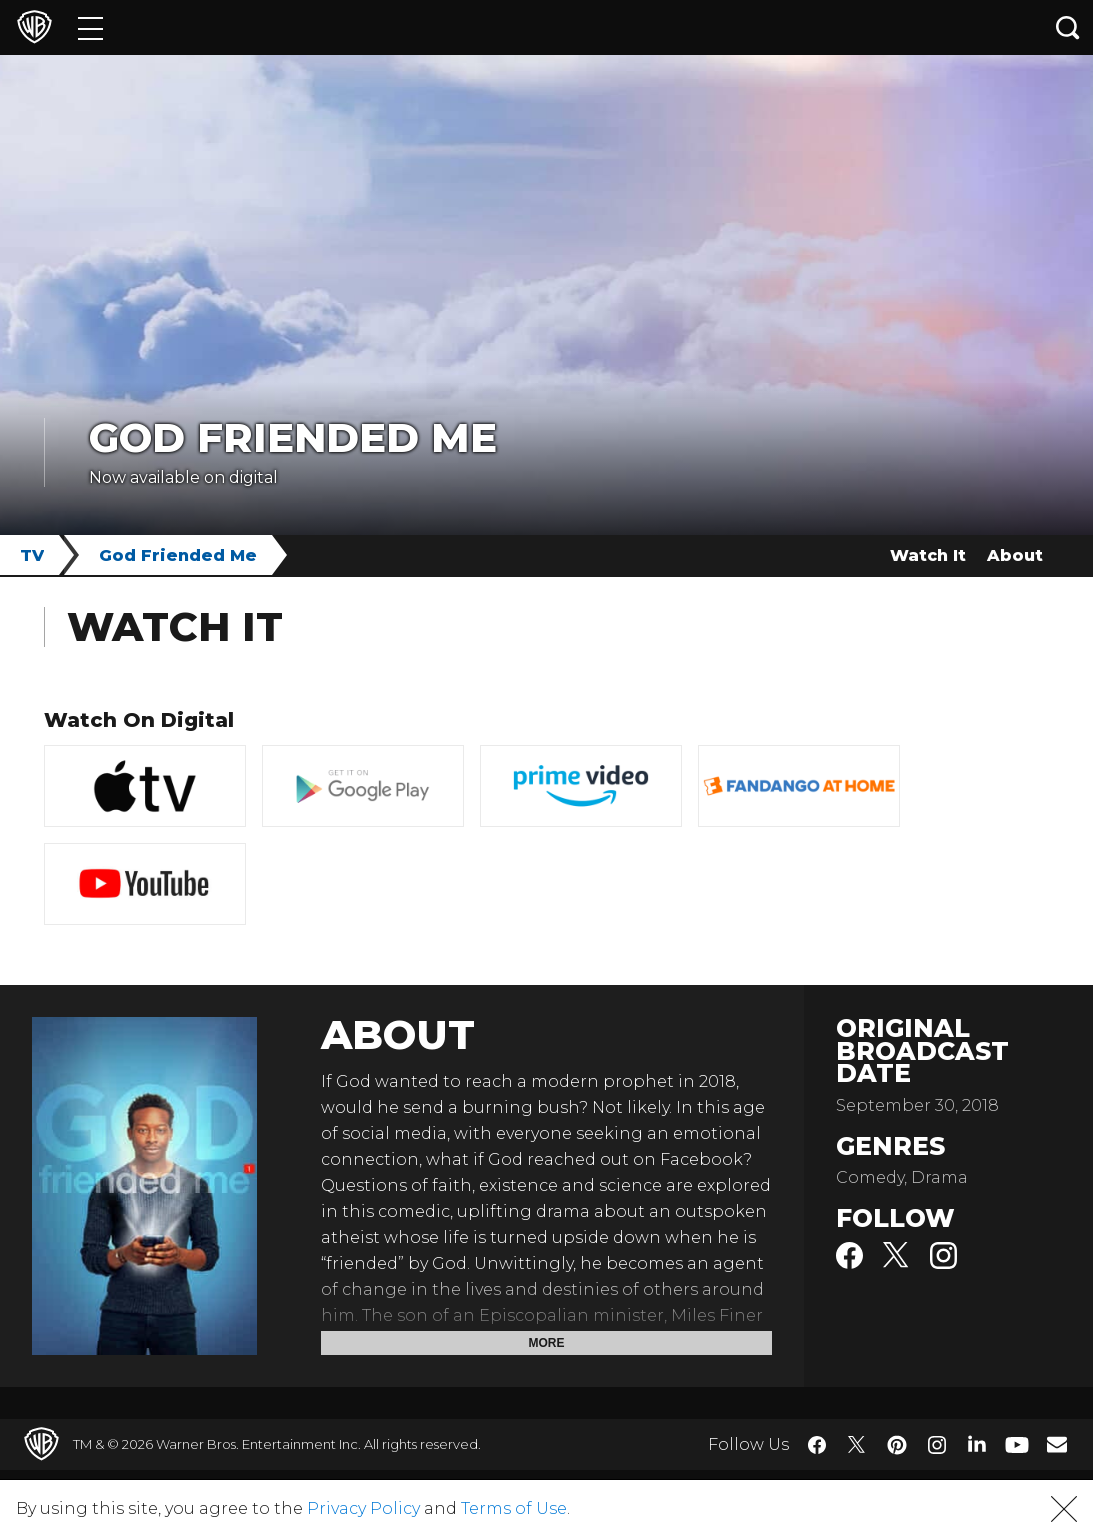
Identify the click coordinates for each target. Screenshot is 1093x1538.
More (547, 1343)
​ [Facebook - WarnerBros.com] (817, 1445)
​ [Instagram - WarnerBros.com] (937, 1445)
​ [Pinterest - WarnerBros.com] (897, 1445)
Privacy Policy (363, 1508)
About (1015, 555)
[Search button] (1068, 27)
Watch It (928, 555)
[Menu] (90, 27)
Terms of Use (514, 1508)
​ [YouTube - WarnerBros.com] (1017, 1444)
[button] (1064, 1509)
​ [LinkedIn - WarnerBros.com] (977, 1443)
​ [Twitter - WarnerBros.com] (857, 1445)
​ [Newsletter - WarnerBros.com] (1057, 1444)
